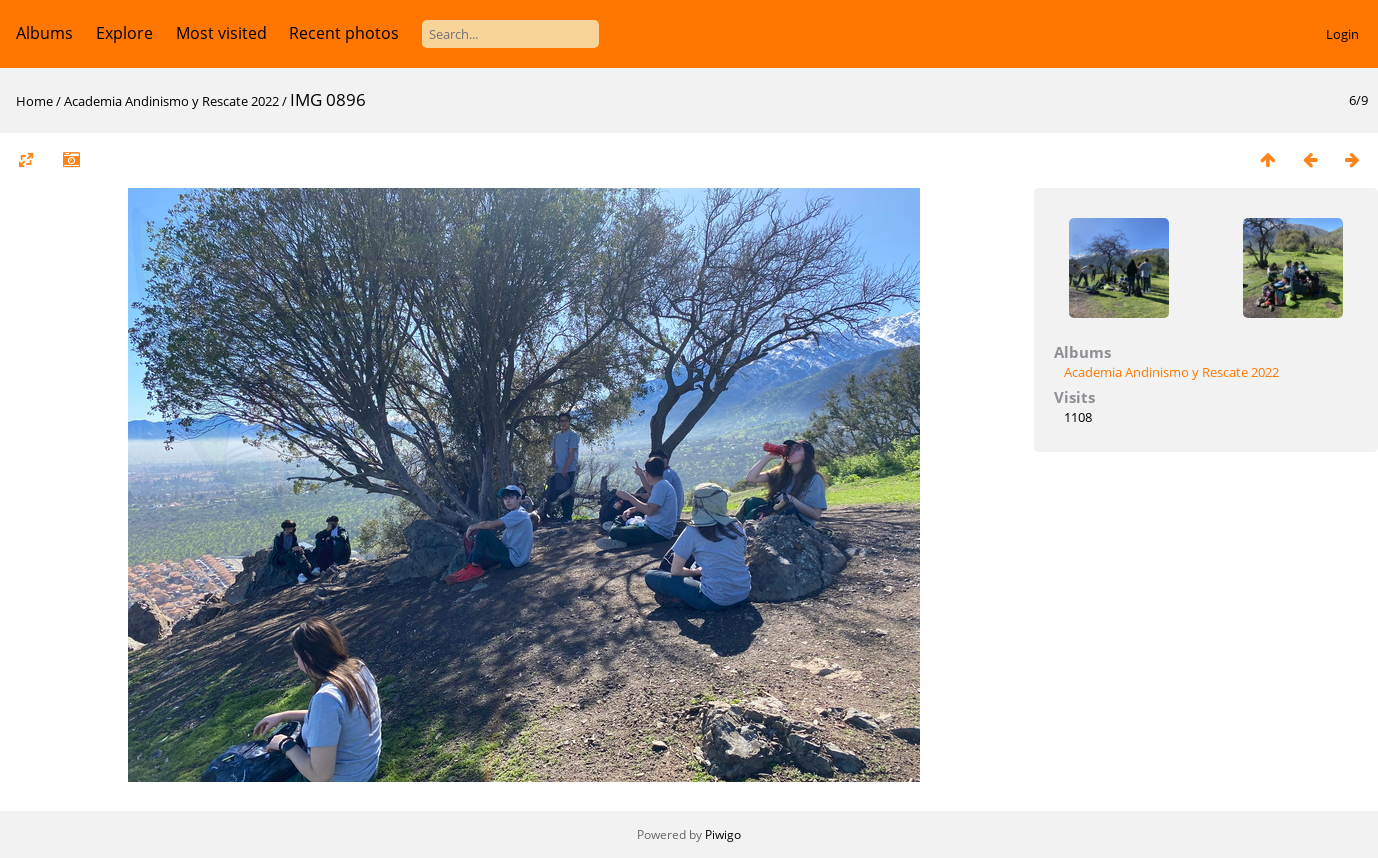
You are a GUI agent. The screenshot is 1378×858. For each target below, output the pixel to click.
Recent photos (344, 33)
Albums (44, 33)
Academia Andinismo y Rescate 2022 (171, 101)
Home (34, 101)
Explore (124, 33)
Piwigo (723, 834)
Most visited (221, 33)
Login (1342, 34)
